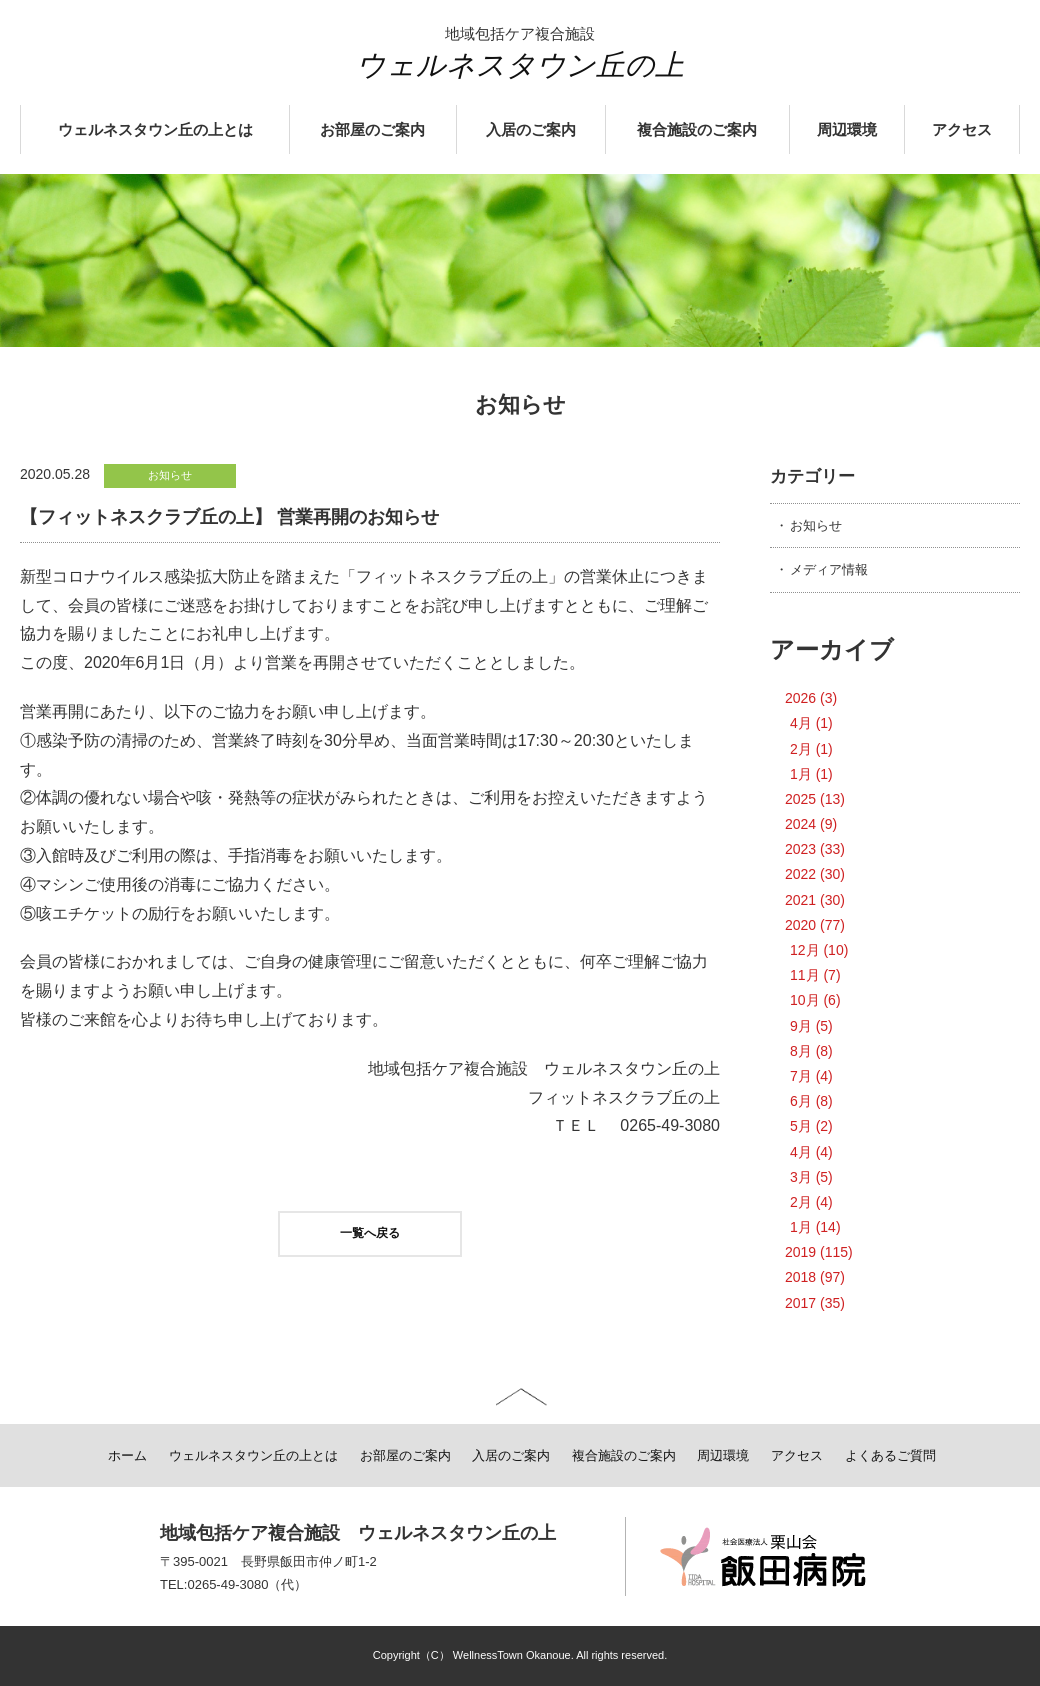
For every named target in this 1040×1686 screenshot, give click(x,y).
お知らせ (816, 525)
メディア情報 (829, 569)
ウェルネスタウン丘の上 (520, 65)
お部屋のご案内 (372, 130)
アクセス (962, 130)
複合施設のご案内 (697, 130)
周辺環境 (847, 130)
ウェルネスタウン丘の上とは (155, 130)
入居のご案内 (531, 130)
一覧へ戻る (370, 1233)
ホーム (127, 1455)
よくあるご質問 (890, 1455)
